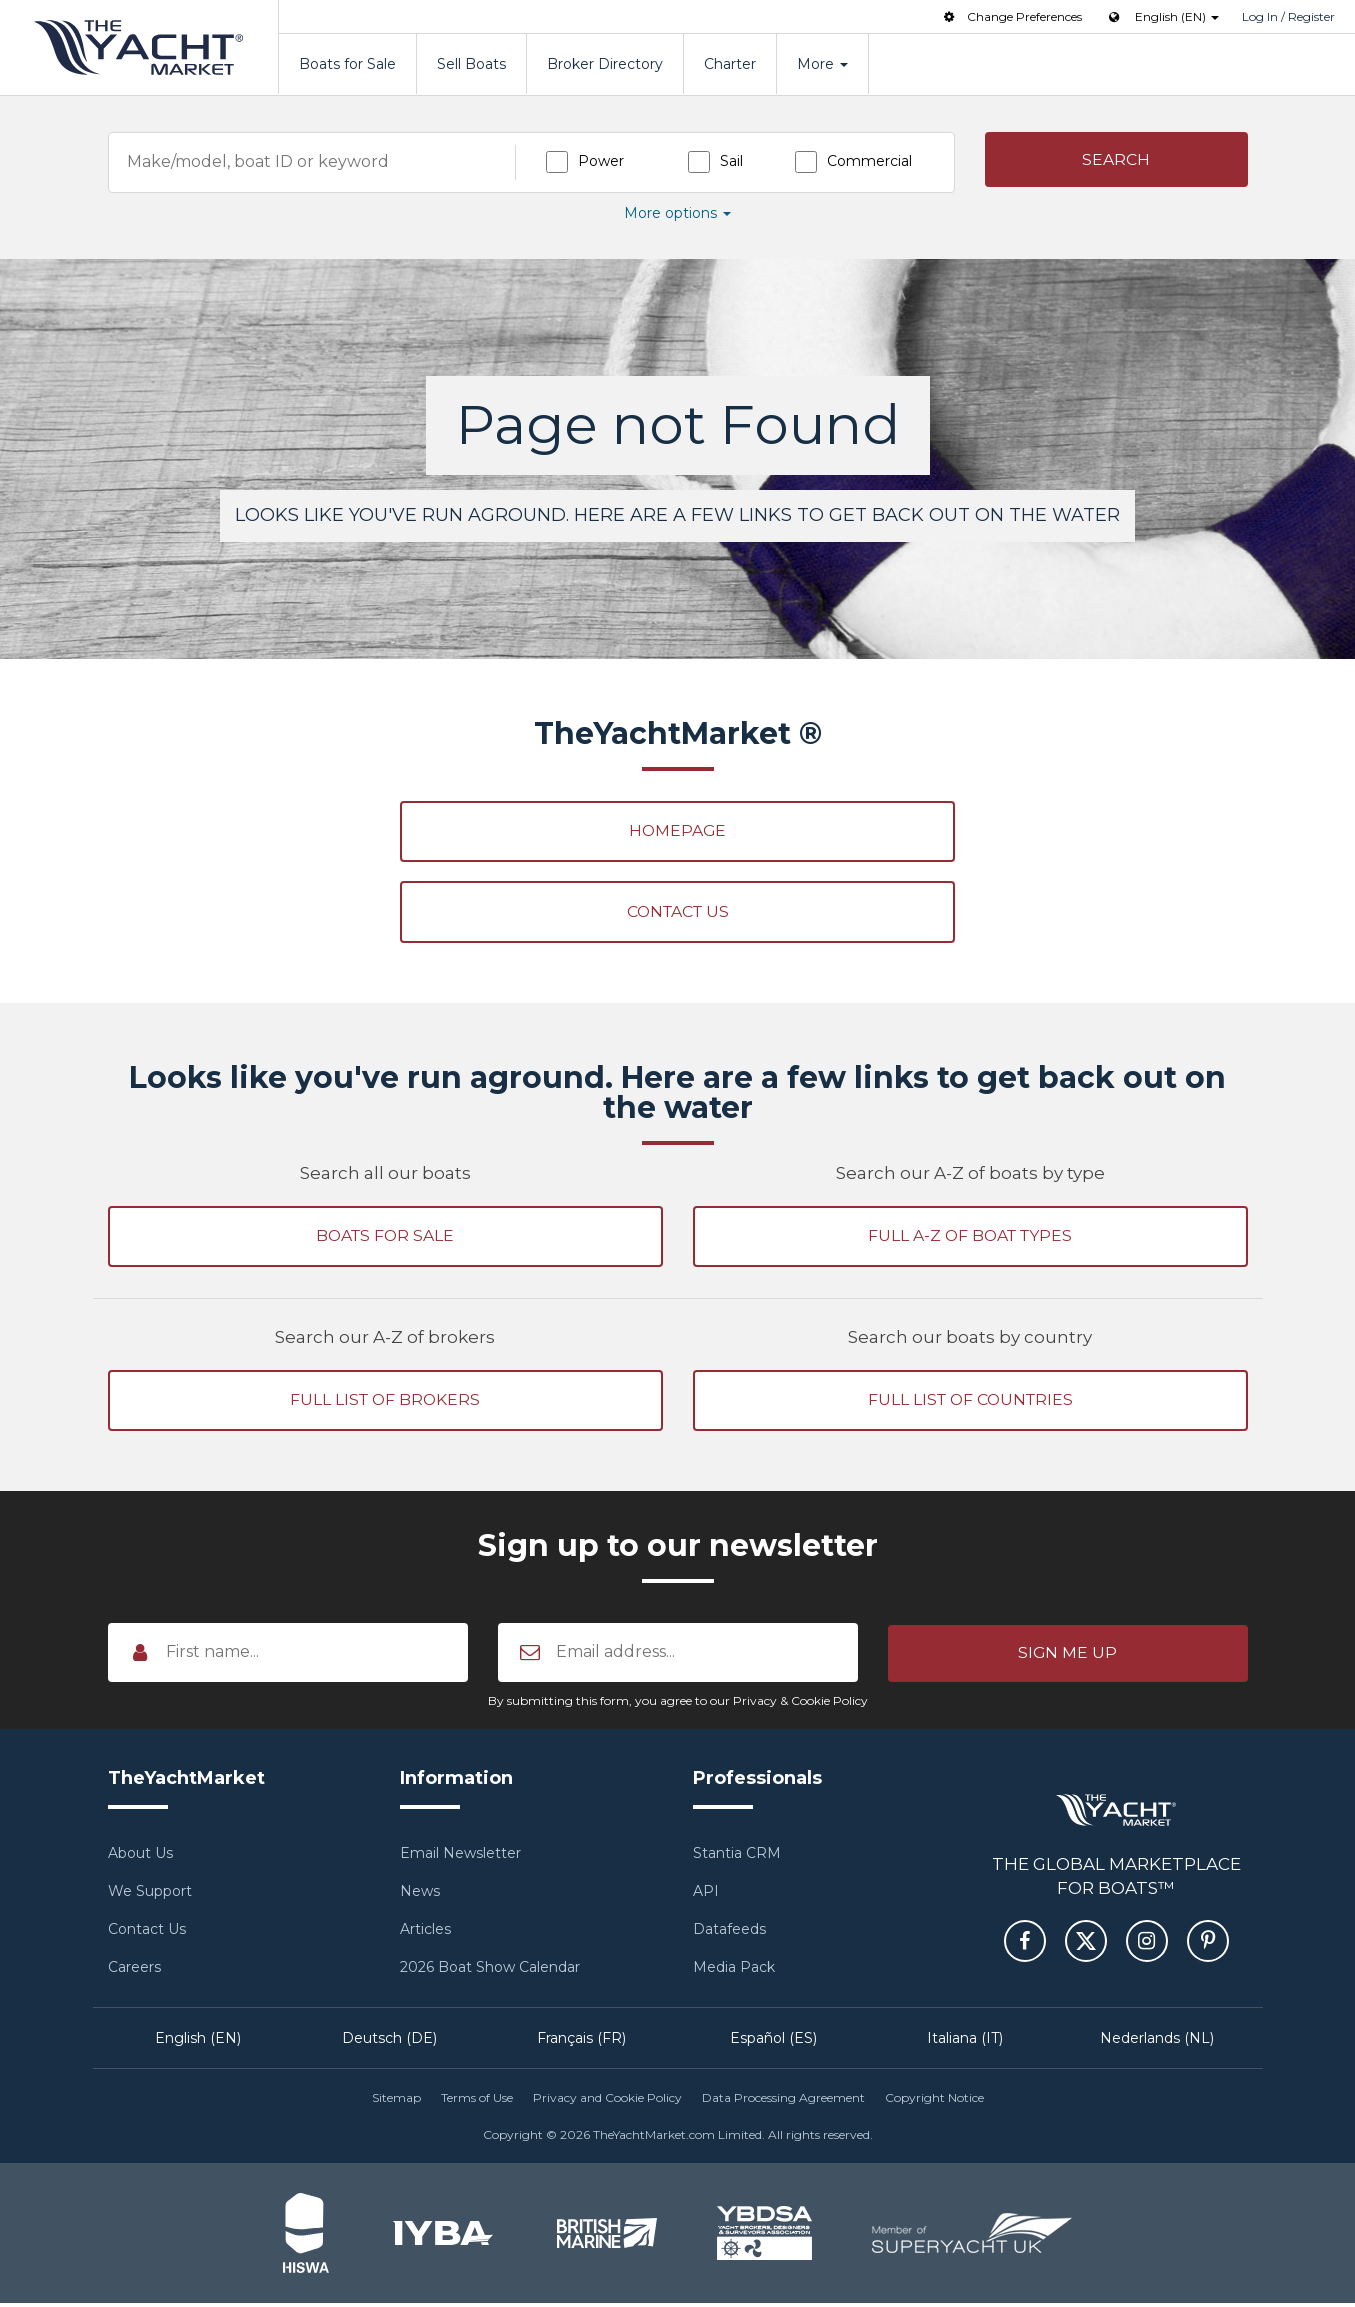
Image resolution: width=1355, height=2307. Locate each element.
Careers (134, 1971)
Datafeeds (729, 1933)
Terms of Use (477, 2101)
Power (601, 161)
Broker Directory (605, 64)
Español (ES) (773, 2042)
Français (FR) (581, 2042)
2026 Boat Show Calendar (490, 1971)
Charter (730, 64)
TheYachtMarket (139, 47)
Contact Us (677, 913)
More (822, 64)
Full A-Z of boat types (970, 1238)
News (420, 1895)
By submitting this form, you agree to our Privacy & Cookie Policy (678, 1704)
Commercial (869, 161)
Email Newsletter (460, 1857)
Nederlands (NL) (1157, 2042)
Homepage (677, 831)
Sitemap (396, 2101)
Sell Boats (471, 64)
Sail (731, 161)
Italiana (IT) (965, 2042)
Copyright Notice (934, 2101)
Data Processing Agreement (783, 2101)
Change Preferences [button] (1011, 16)
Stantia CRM (737, 1857)
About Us (140, 1857)
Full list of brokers (385, 1403)
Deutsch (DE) (389, 2042)
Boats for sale (385, 1238)
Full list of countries (970, 1403)
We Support (150, 1895)
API (706, 1895)
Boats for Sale (347, 64)
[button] (1116, 161)
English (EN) (198, 2042)
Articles (425, 1933)
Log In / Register (1288, 16)
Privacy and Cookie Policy (607, 2101)
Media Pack (734, 1971)
